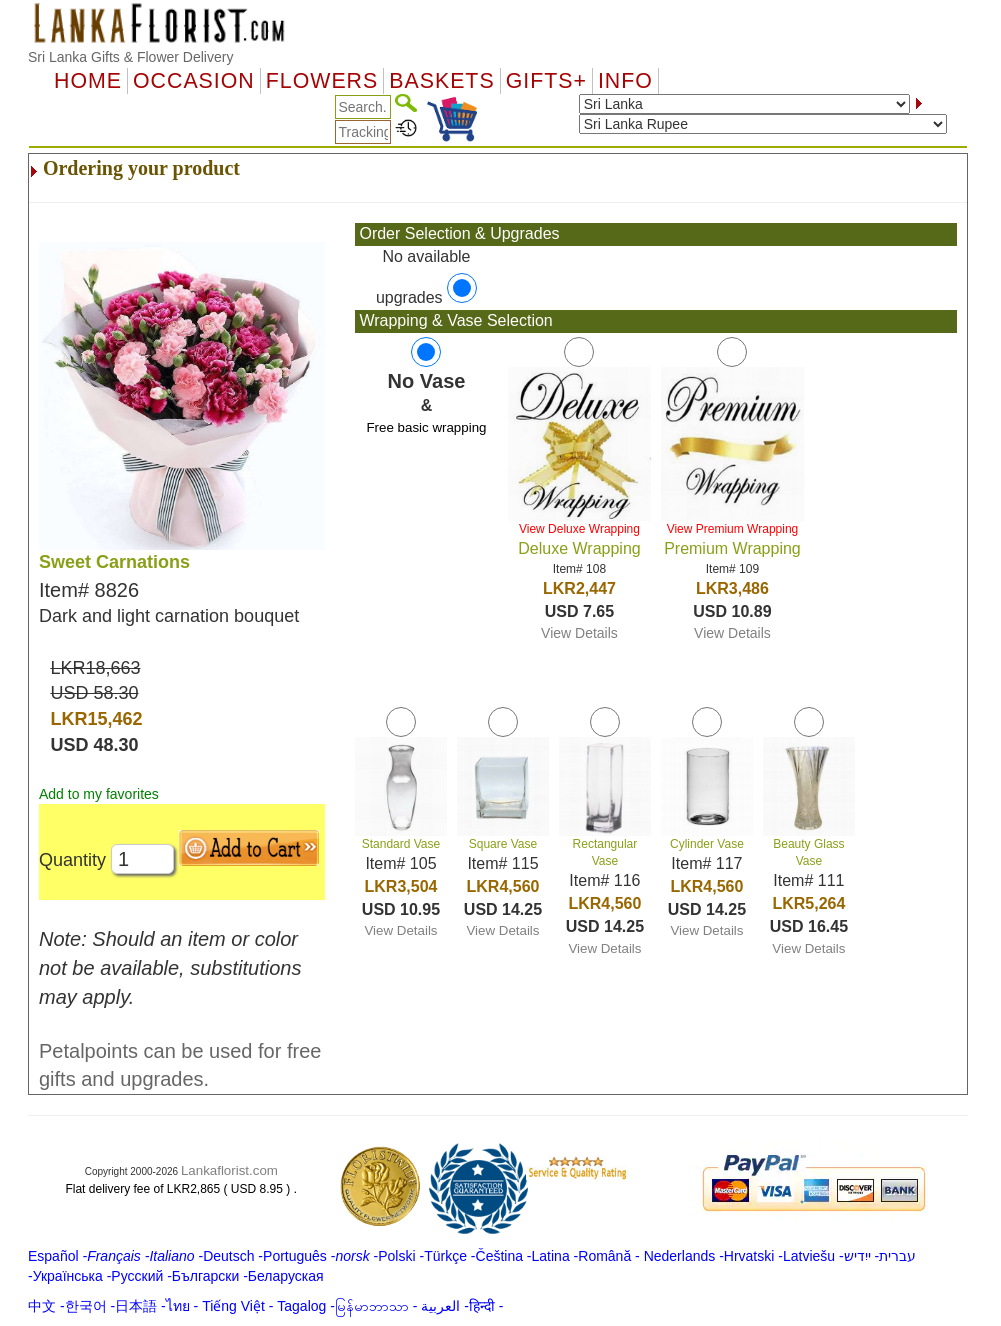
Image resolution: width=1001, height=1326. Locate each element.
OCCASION (194, 81)
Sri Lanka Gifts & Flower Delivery (130, 57)
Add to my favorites (99, 794)
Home (88, 81)
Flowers (322, 81)
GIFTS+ (546, 81)
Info (625, 81)
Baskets (441, 81)
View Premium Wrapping (733, 529)
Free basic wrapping (426, 427)
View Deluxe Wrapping (579, 529)
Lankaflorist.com (229, 1170)
